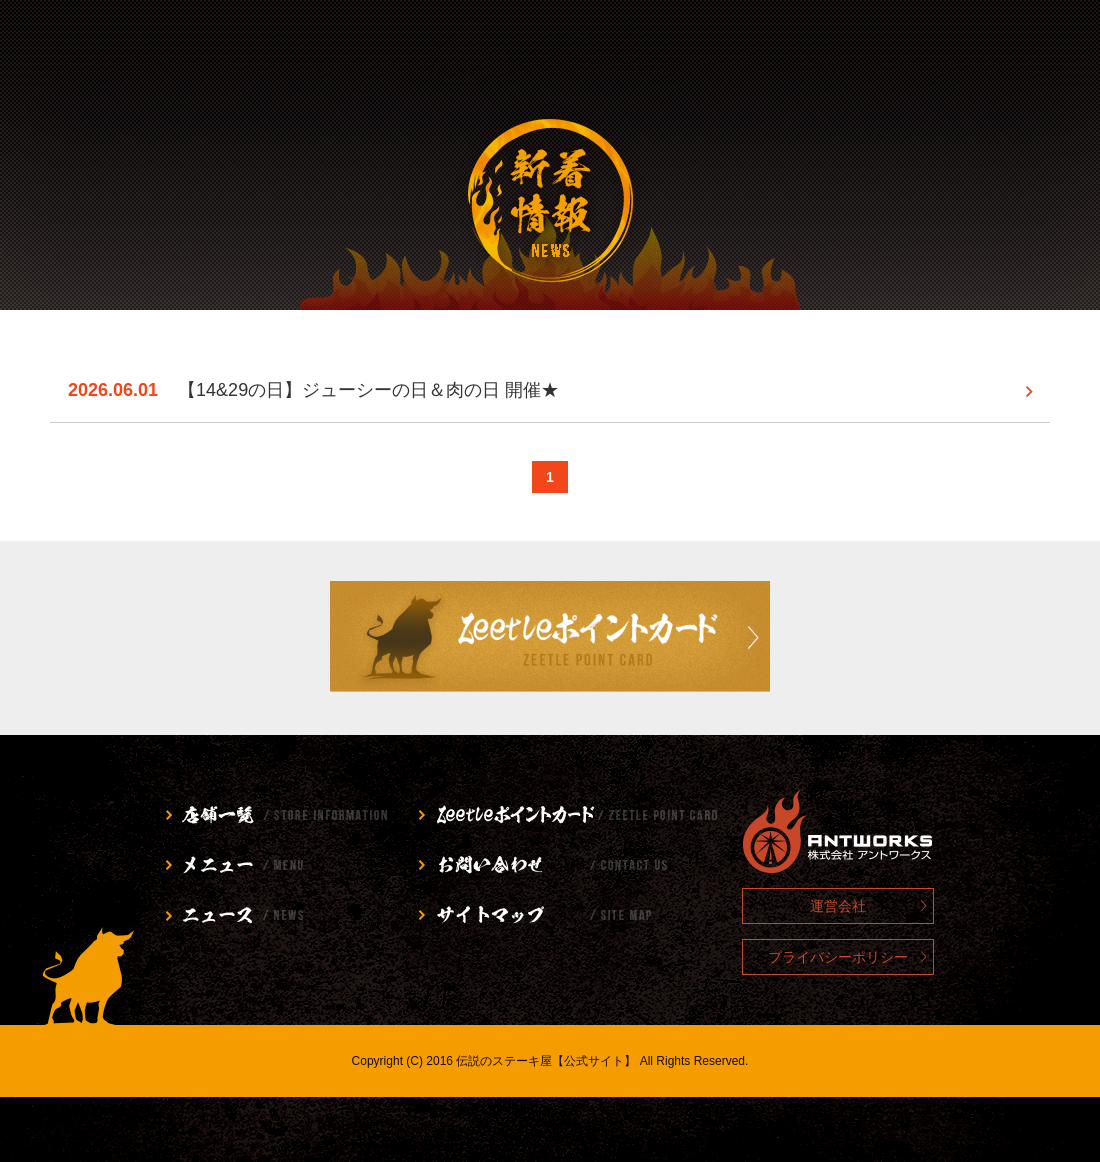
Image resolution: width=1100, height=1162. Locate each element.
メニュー (289, 55)
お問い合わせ (811, 55)
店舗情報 (96, 55)
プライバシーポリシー (838, 957)
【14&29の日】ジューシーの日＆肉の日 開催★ (368, 390)
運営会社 (838, 906)
